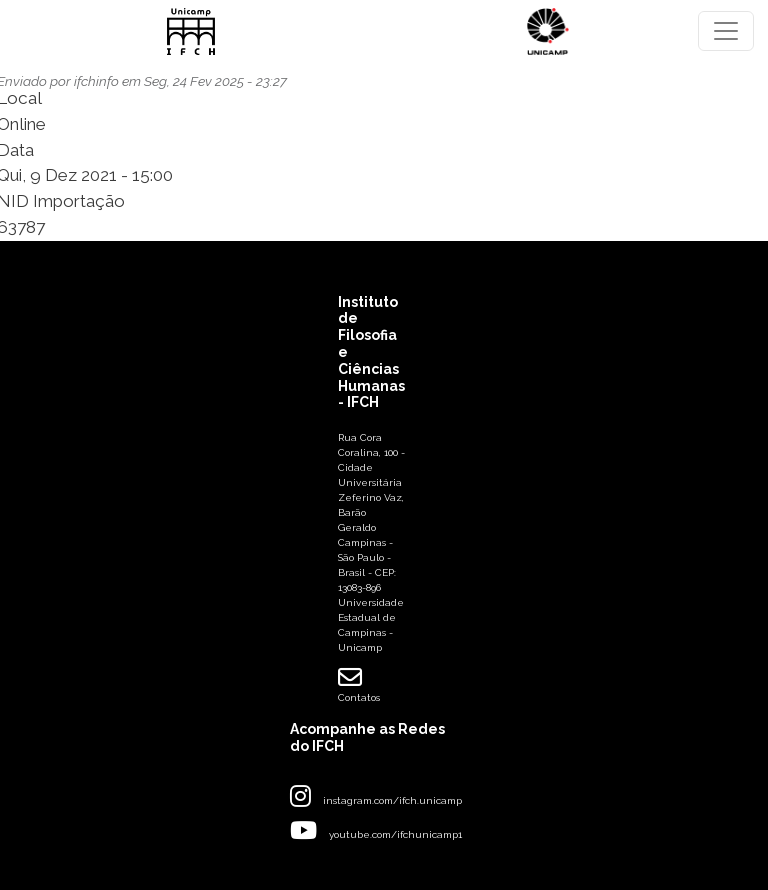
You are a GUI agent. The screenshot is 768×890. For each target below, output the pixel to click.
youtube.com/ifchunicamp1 (395, 834)
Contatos (359, 684)
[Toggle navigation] (726, 31)
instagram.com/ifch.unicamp (392, 800)
